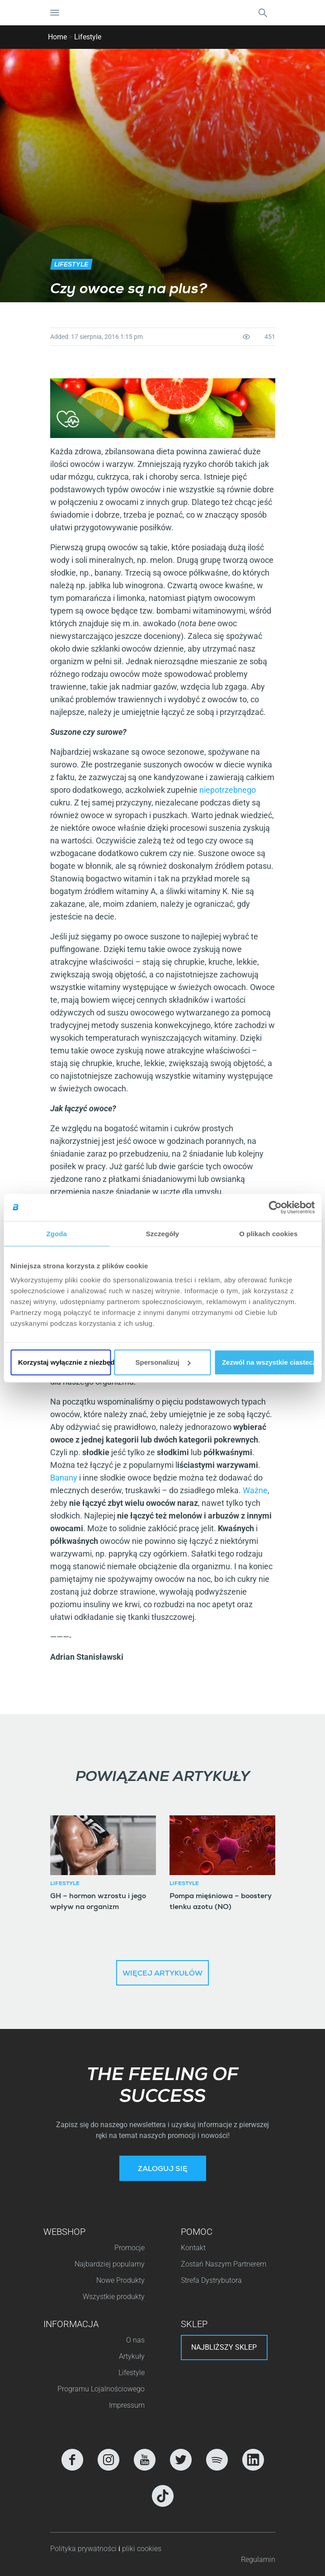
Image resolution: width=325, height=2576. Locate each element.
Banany (63, 1477)
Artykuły (132, 2356)
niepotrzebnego (227, 790)
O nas (135, 2340)
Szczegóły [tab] (162, 1233)
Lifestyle (87, 37)
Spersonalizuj (162, 1362)
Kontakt (193, 2247)
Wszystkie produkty (114, 2296)
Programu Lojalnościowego (101, 2389)
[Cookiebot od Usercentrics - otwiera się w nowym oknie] (275, 1207)
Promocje (129, 2247)
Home (57, 37)
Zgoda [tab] (56, 1233)
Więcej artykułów (162, 1974)
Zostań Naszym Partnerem (223, 2264)
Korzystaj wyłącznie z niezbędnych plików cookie (64, 1362)
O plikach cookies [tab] (268, 1233)
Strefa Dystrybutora (211, 2280)
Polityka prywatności (84, 2548)
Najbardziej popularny (110, 2264)
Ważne (255, 1490)
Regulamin (258, 2559)
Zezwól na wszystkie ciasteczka (268, 1362)
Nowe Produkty (120, 2280)
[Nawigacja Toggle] (54, 12)
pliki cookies (141, 2548)
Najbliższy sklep (224, 2347)
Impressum (127, 2405)
